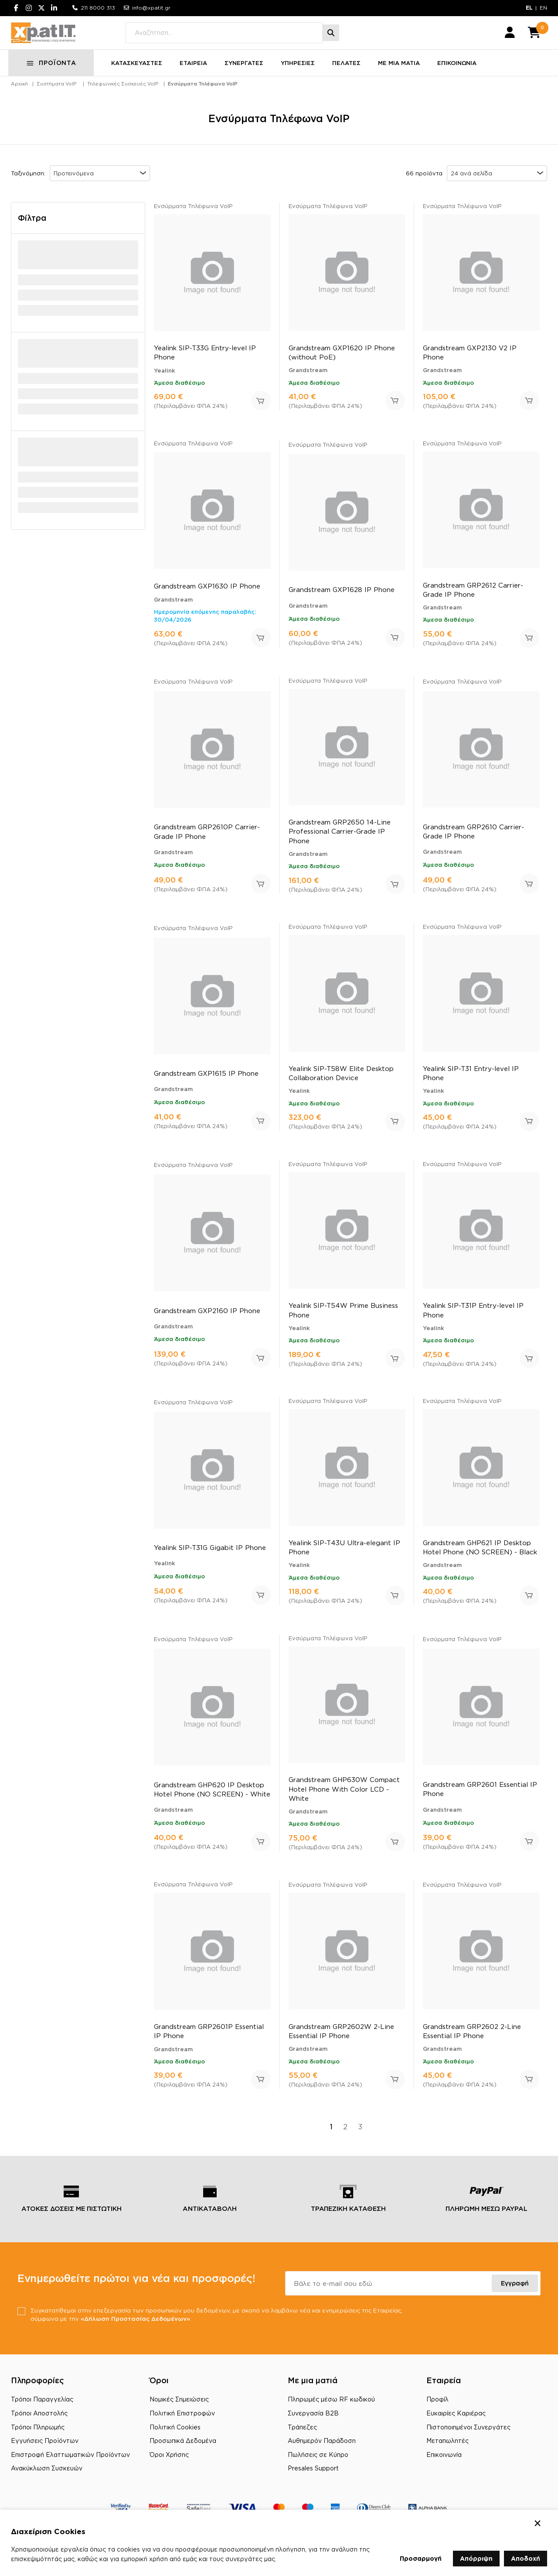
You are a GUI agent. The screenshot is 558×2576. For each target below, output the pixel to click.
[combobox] (100, 188)
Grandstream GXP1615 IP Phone (206, 1088)
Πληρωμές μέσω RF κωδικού (331, 2415)
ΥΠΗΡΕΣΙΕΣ (300, 78)
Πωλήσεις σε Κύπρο (318, 2470)
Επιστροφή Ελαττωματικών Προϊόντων (70, 2470)
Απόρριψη (476, 2558)
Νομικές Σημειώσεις (179, 2415)
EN (543, 7)
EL (529, 7)
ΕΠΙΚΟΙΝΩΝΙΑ (459, 78)
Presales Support (313, 2483)
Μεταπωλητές (447, 2456)
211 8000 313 (98, 7)
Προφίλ (437, 2415)
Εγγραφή (515, 2298)
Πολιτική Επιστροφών (182, 2428)
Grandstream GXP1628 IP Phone (342, 604)
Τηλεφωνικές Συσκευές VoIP (122, 98)
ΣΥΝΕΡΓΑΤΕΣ (246, 78)
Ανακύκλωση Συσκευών (46, 2483)
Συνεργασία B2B (313, 2428)
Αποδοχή (525, 2558)
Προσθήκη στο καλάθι (261, 415)
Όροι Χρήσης (169, 2470)
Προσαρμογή (421, 2558)
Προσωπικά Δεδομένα (183, 2456)
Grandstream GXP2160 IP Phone (207, 1325)
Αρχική (19, 98)
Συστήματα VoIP (56, 98)
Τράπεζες (302, 2442)
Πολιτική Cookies (175, 2442)
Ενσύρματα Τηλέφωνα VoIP (203, 98)
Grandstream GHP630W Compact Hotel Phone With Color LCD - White (344, 1804)
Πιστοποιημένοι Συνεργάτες (468, 2442)
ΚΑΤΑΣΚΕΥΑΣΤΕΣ (139, 78)
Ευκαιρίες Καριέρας (456, 2428)
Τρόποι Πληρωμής (38, 2442)
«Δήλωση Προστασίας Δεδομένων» (170, 2334)
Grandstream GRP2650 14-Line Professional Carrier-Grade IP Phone (340, 846)
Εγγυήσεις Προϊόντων (44, 2456)
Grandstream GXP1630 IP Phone (207, 600)
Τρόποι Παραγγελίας (42, 2415)
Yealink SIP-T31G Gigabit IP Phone (210, 1562)
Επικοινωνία (444, 2470)
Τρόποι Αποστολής (39, 2428)
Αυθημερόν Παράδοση (322, 2456)
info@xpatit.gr (151, 7)
